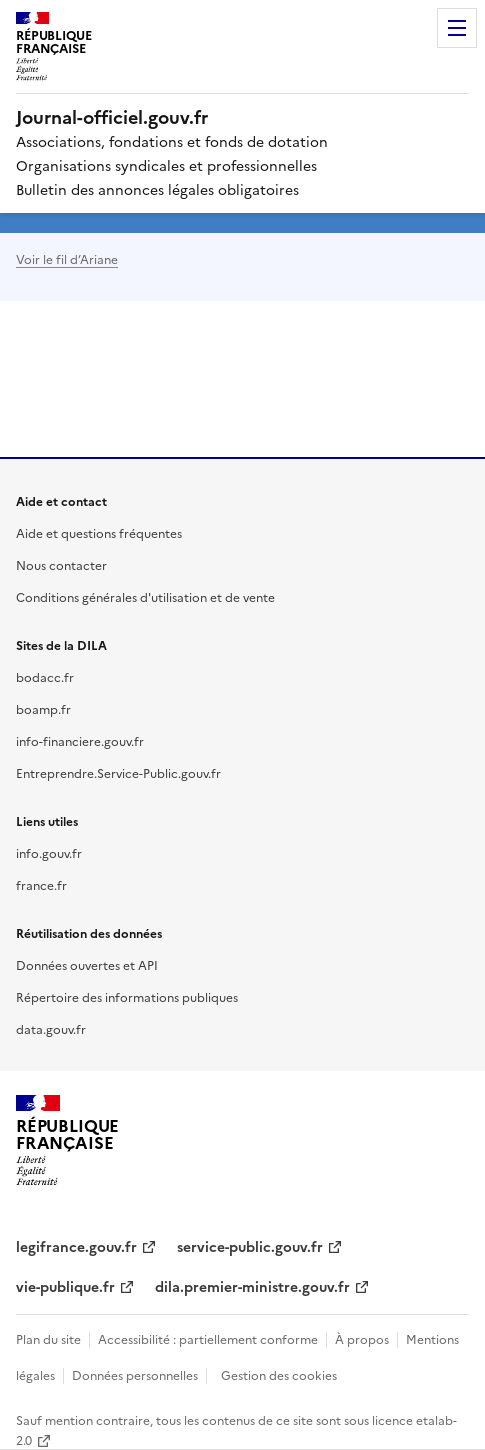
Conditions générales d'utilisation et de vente (145, 596)
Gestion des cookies (279, 1374)
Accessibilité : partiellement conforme (208, 1338)
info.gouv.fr (49, 852)
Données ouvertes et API (87, 964)
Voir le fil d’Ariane (67, 258)
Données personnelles (135, 1374)
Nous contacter (61, 564)
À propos (362, 1338)
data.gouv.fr (51, 1028)
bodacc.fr (45, 676)
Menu (457, 28)
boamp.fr (43, 708)
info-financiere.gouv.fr (80, 740)
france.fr (41, 884)
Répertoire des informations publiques (127, 996)
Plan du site (48, 1338)
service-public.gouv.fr (250, 1246)
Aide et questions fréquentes (99, 532)
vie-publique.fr (65, 1286)
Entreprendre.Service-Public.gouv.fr (118, 772)
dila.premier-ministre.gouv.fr (252, 1286)
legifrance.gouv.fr (76, 1246)
